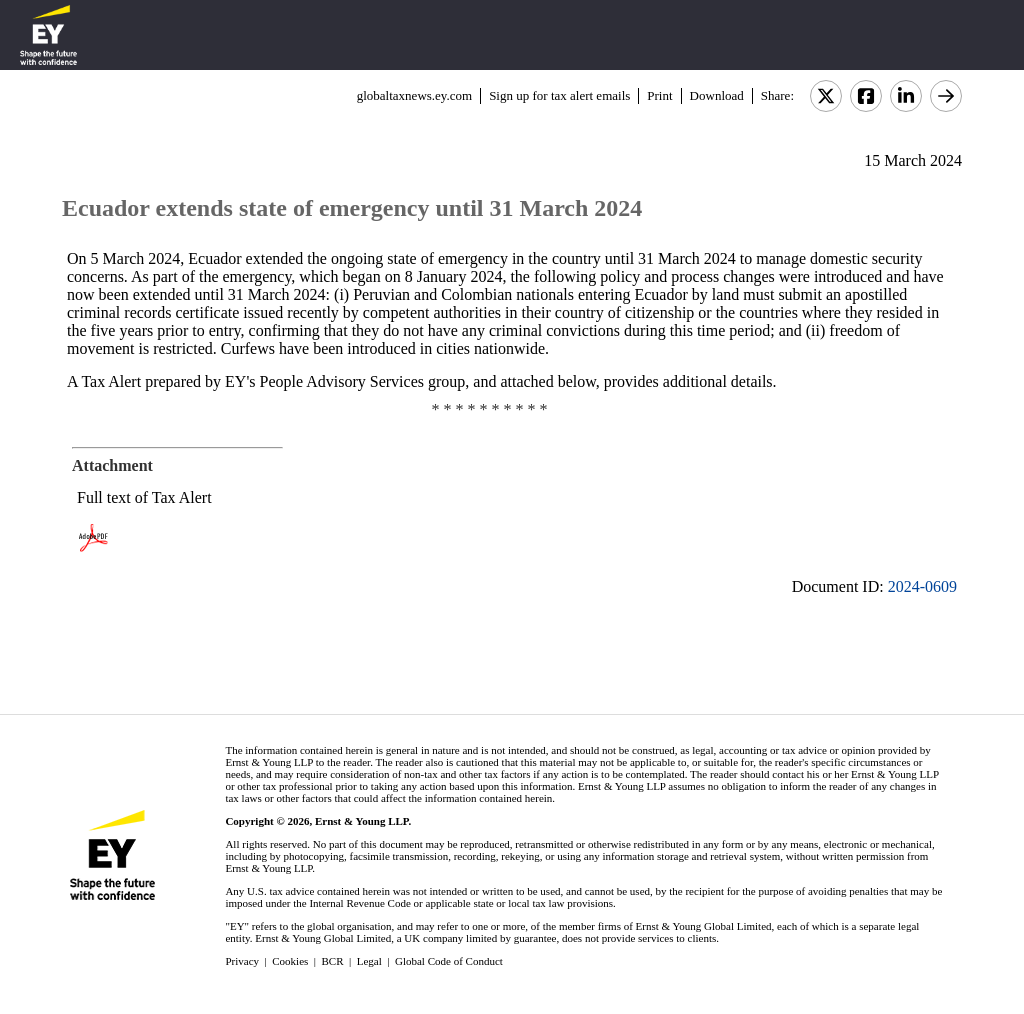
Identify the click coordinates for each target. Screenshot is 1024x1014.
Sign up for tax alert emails (559, 95)
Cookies (290, 961)
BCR (333, 961)
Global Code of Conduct (449, 961)
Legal (369, 961)
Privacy (242, 961)
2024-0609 (922, 586)
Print (659, 95)
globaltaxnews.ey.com (414, 95)
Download (717, 95)
